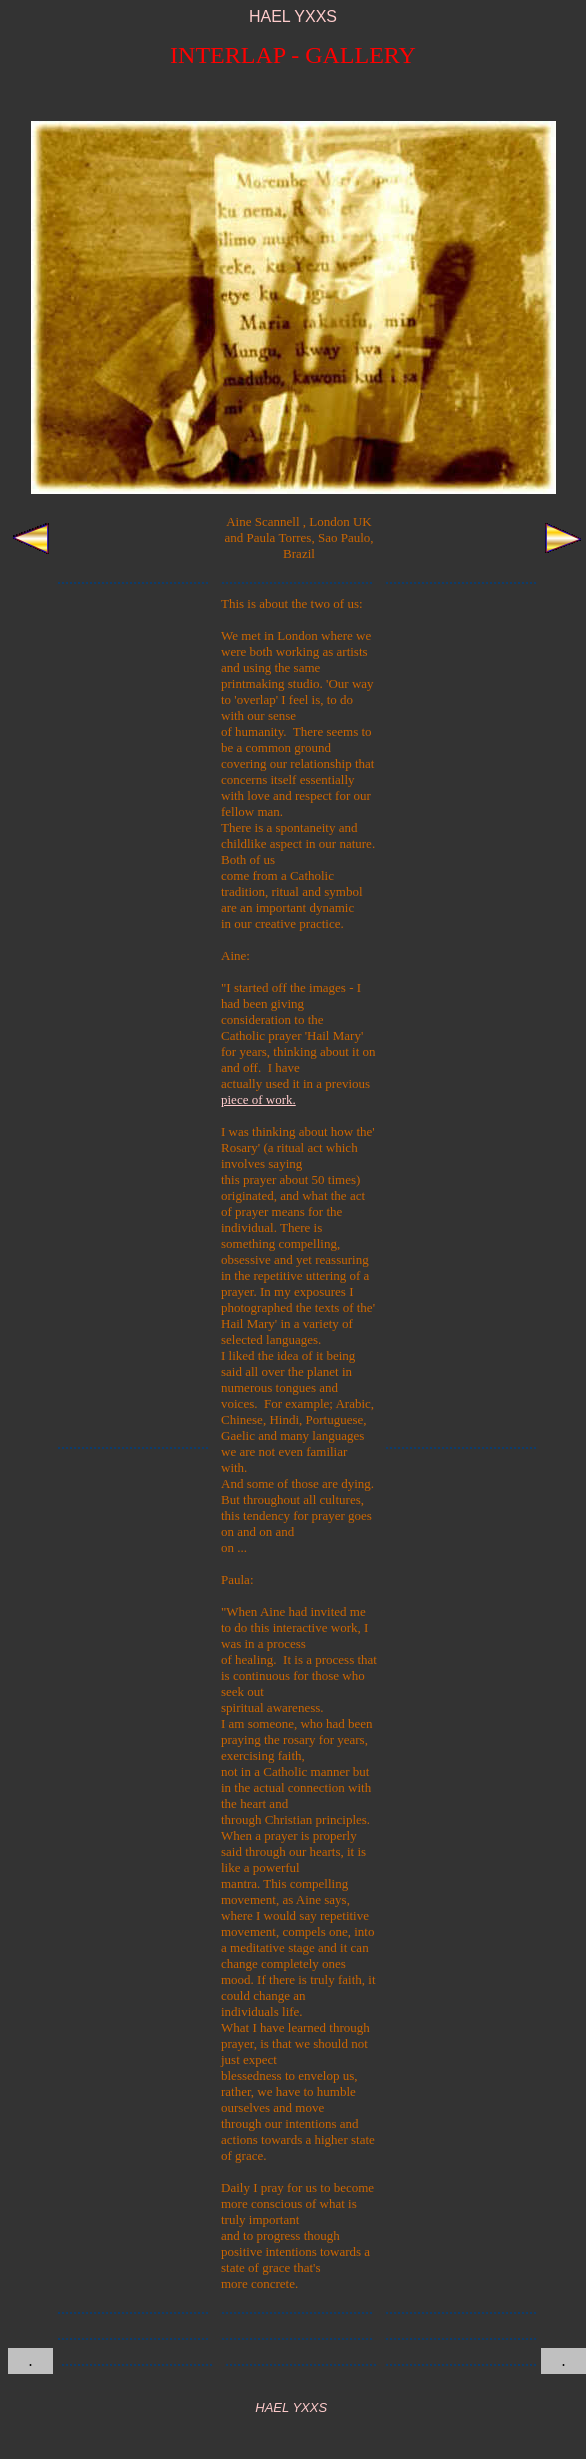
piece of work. (258, 1099)
